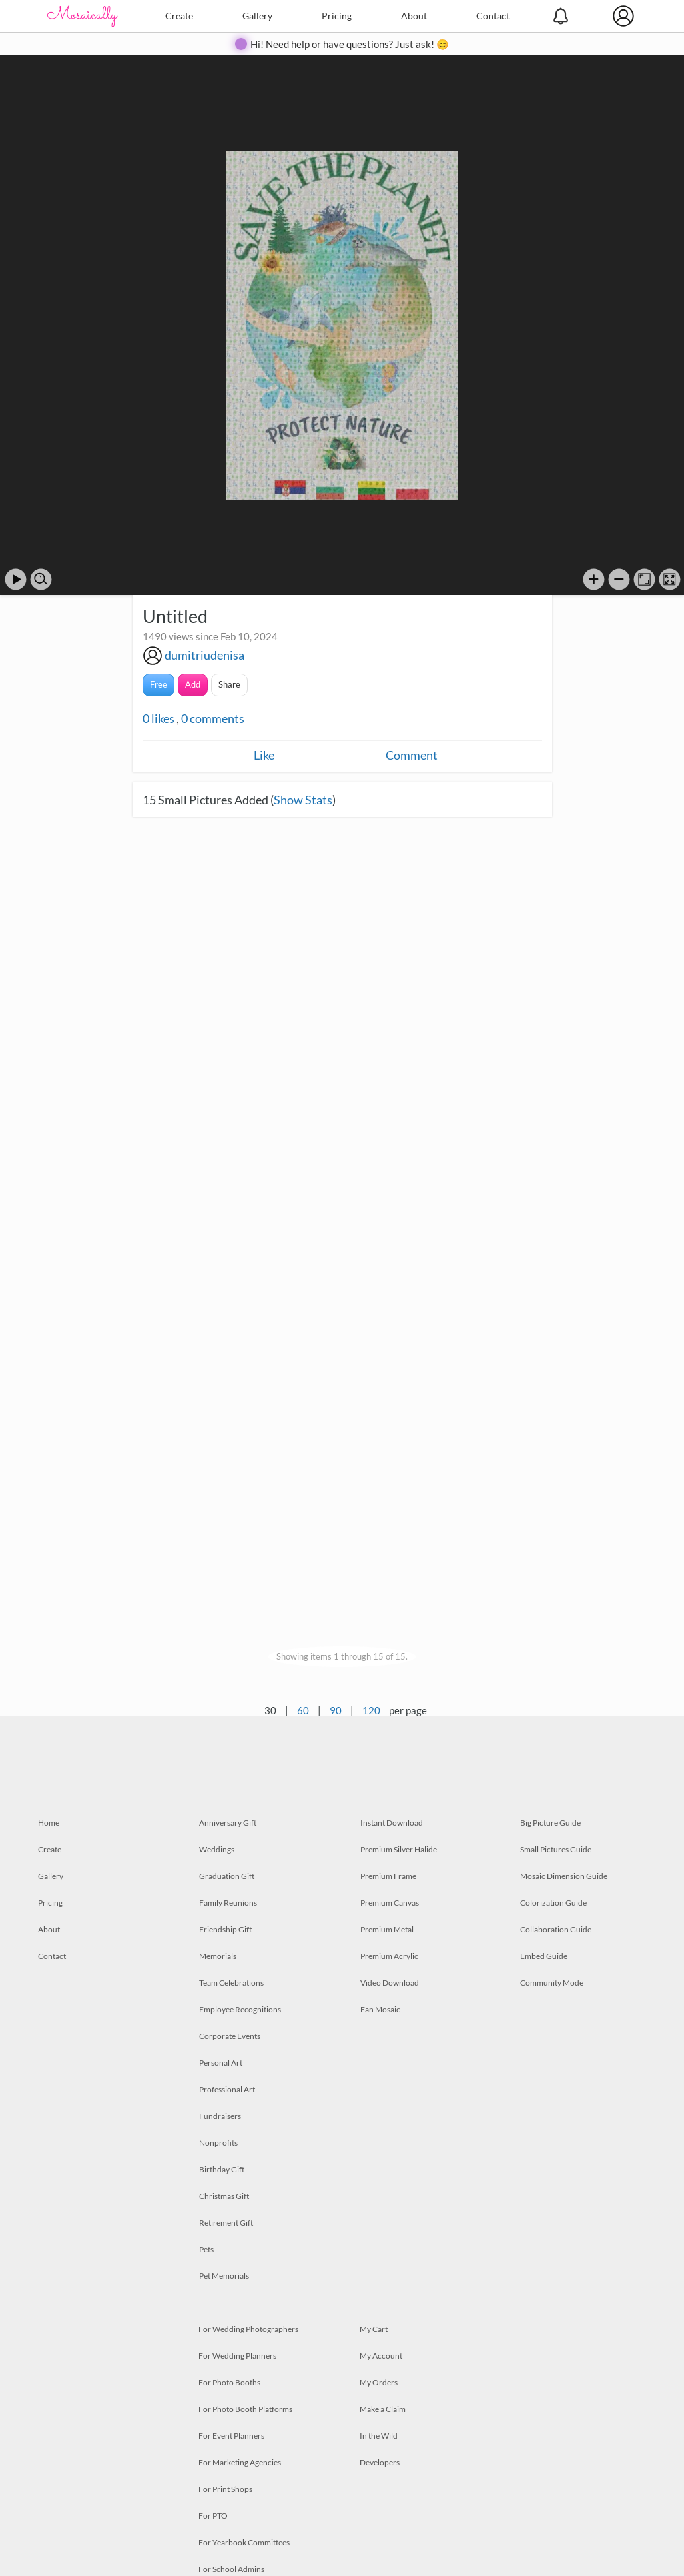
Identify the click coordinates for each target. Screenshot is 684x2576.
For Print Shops (225, 2489)
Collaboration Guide (555, 1929)
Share (229, 684)
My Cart (374, 2329)
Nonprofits (218, 2143)
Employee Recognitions (240, 2009)
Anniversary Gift (227, 1823)
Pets (206, 2249)
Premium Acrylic (389, 1956)
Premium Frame (388, 1876)
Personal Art (220, 2063)
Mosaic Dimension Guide (563, 1876)
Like (264, 755)
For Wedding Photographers (248, 2329)
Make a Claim (383, 2409)
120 (371, 1710)
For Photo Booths (229, 2382)
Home (48, 1823)
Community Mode (551, 1983)
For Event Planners (231, 2436)
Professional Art (227, 2089)
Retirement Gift (226, 2223)
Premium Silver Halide (398, 1849)
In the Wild (379, 2436)
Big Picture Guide (550, 1823)
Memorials (217, 1956)
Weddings (216, 1849)
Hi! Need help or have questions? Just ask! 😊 (349, 44)
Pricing (337, 15)
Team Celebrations (231, 1983)
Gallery (257, 15)
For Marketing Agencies (239, 2462)
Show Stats (303, 799)
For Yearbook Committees (244, 2542)
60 (303, 1710)
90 (336, 1710)
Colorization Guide (553, 1903)
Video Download (389, 1983)
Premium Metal (387, 1929)
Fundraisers (220, 2116)
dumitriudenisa (204, 655)
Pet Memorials (224, 2276)
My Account (381, 2356)
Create (179, 15)
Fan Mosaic (380, 2009)
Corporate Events (229, 2036)
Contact (493, 15)
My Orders (379, 2382)
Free (158, 684)
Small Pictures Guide (555, 1849)
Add (192, 684)
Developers (380, 2462)
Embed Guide (543, 1956)
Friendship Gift (225, 1929)
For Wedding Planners (237, 2356)
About (414, 15)
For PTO (213, 2516)
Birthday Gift (221, 2169)
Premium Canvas (389, 1903)
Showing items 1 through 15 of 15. (342, 1656)
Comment (412, 755)
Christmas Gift (224, 2196)
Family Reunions (228, 1903)
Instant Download (391, 1823)
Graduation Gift (226, 1876)
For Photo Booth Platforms (245, 2409)
